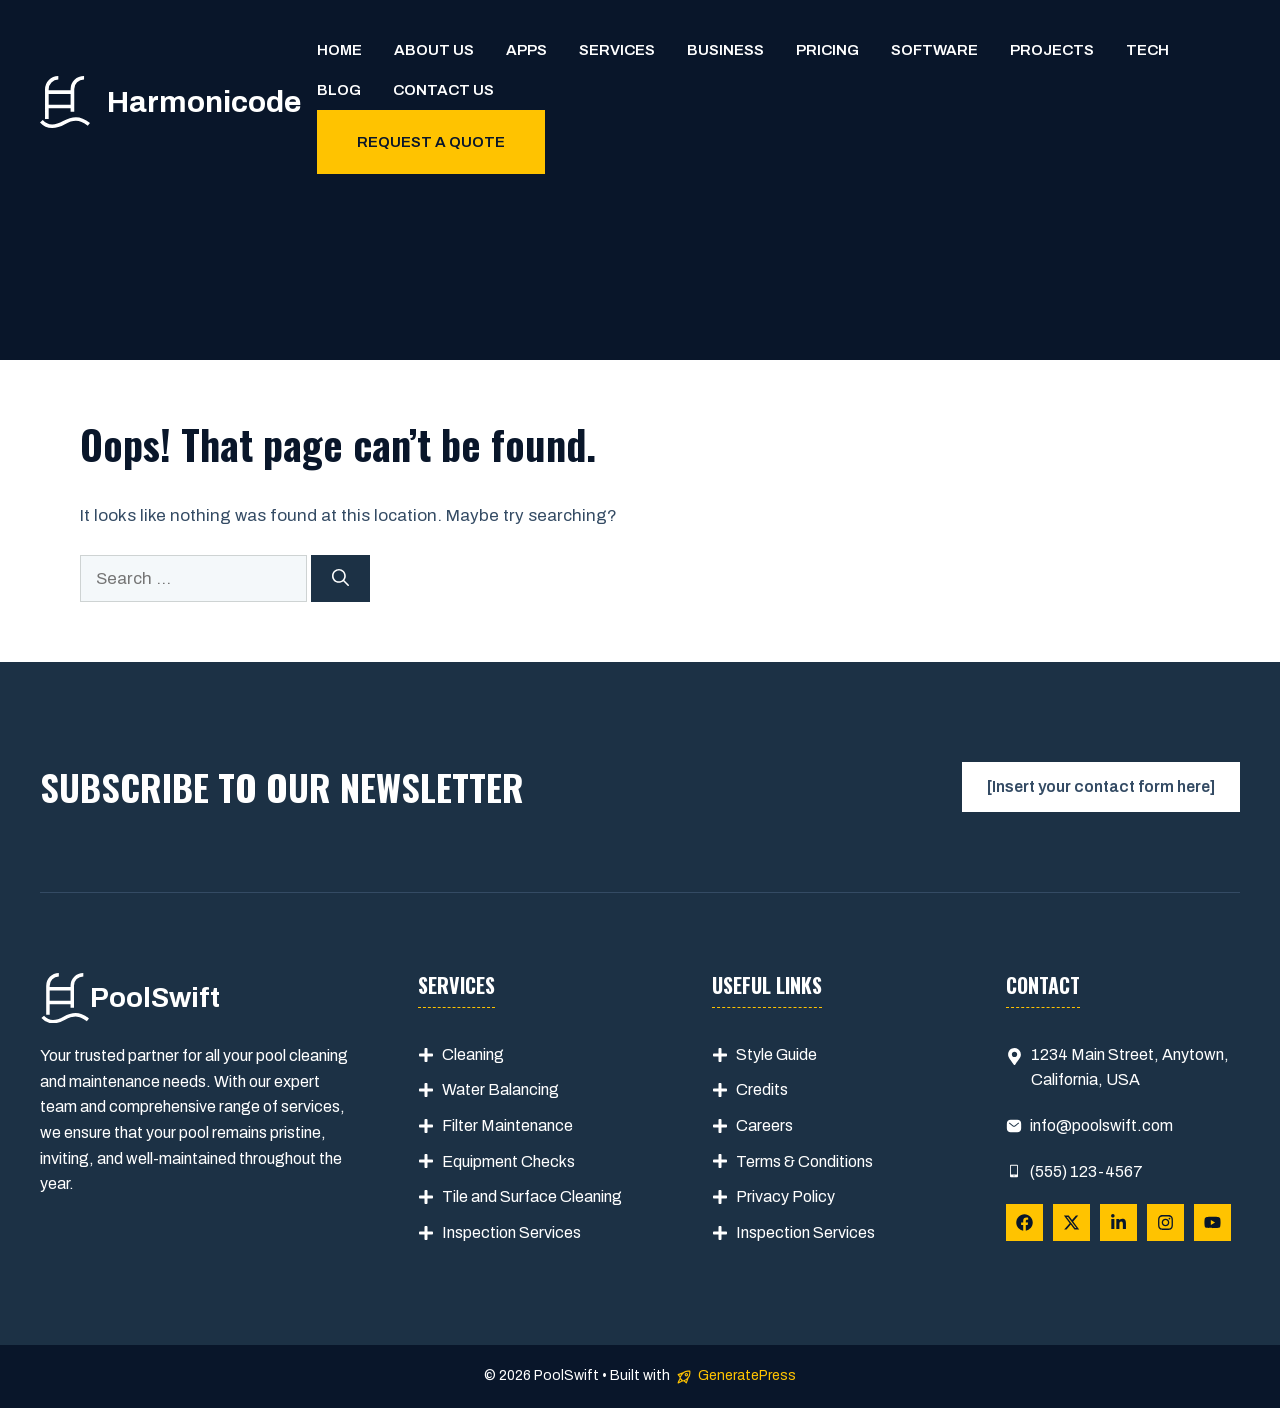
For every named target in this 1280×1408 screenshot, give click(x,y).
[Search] (340, 579)
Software (934, 50)
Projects (1052, 50)
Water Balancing (500, 1089)
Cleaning (473, 1054)
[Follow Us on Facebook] (1024, 1222)
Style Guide (776, 1054)
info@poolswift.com (1101, 1125)
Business (725, 50)
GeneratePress (747, 1375)
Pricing (827, 50)
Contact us (443, 90)
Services (617, 50)
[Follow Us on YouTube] (1212, 1222)
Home (339, 50)
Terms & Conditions (804, 1161)
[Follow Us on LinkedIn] (1118, 1222)
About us (434, 50)
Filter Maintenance (507, 1125)
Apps (526, 50)
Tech (1147, 50)
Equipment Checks (508, 1161)
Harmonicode (204, 102)
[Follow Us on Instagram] (1165, 1222)
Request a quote (431, 142)
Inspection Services (511, 1232)
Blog (339, 90)
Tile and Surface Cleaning (532, 1196)
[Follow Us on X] (1071, 1222)
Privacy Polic (781, 1196)
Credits (762, 1089)
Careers (764, 1125)
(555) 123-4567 (1086, 1171)
